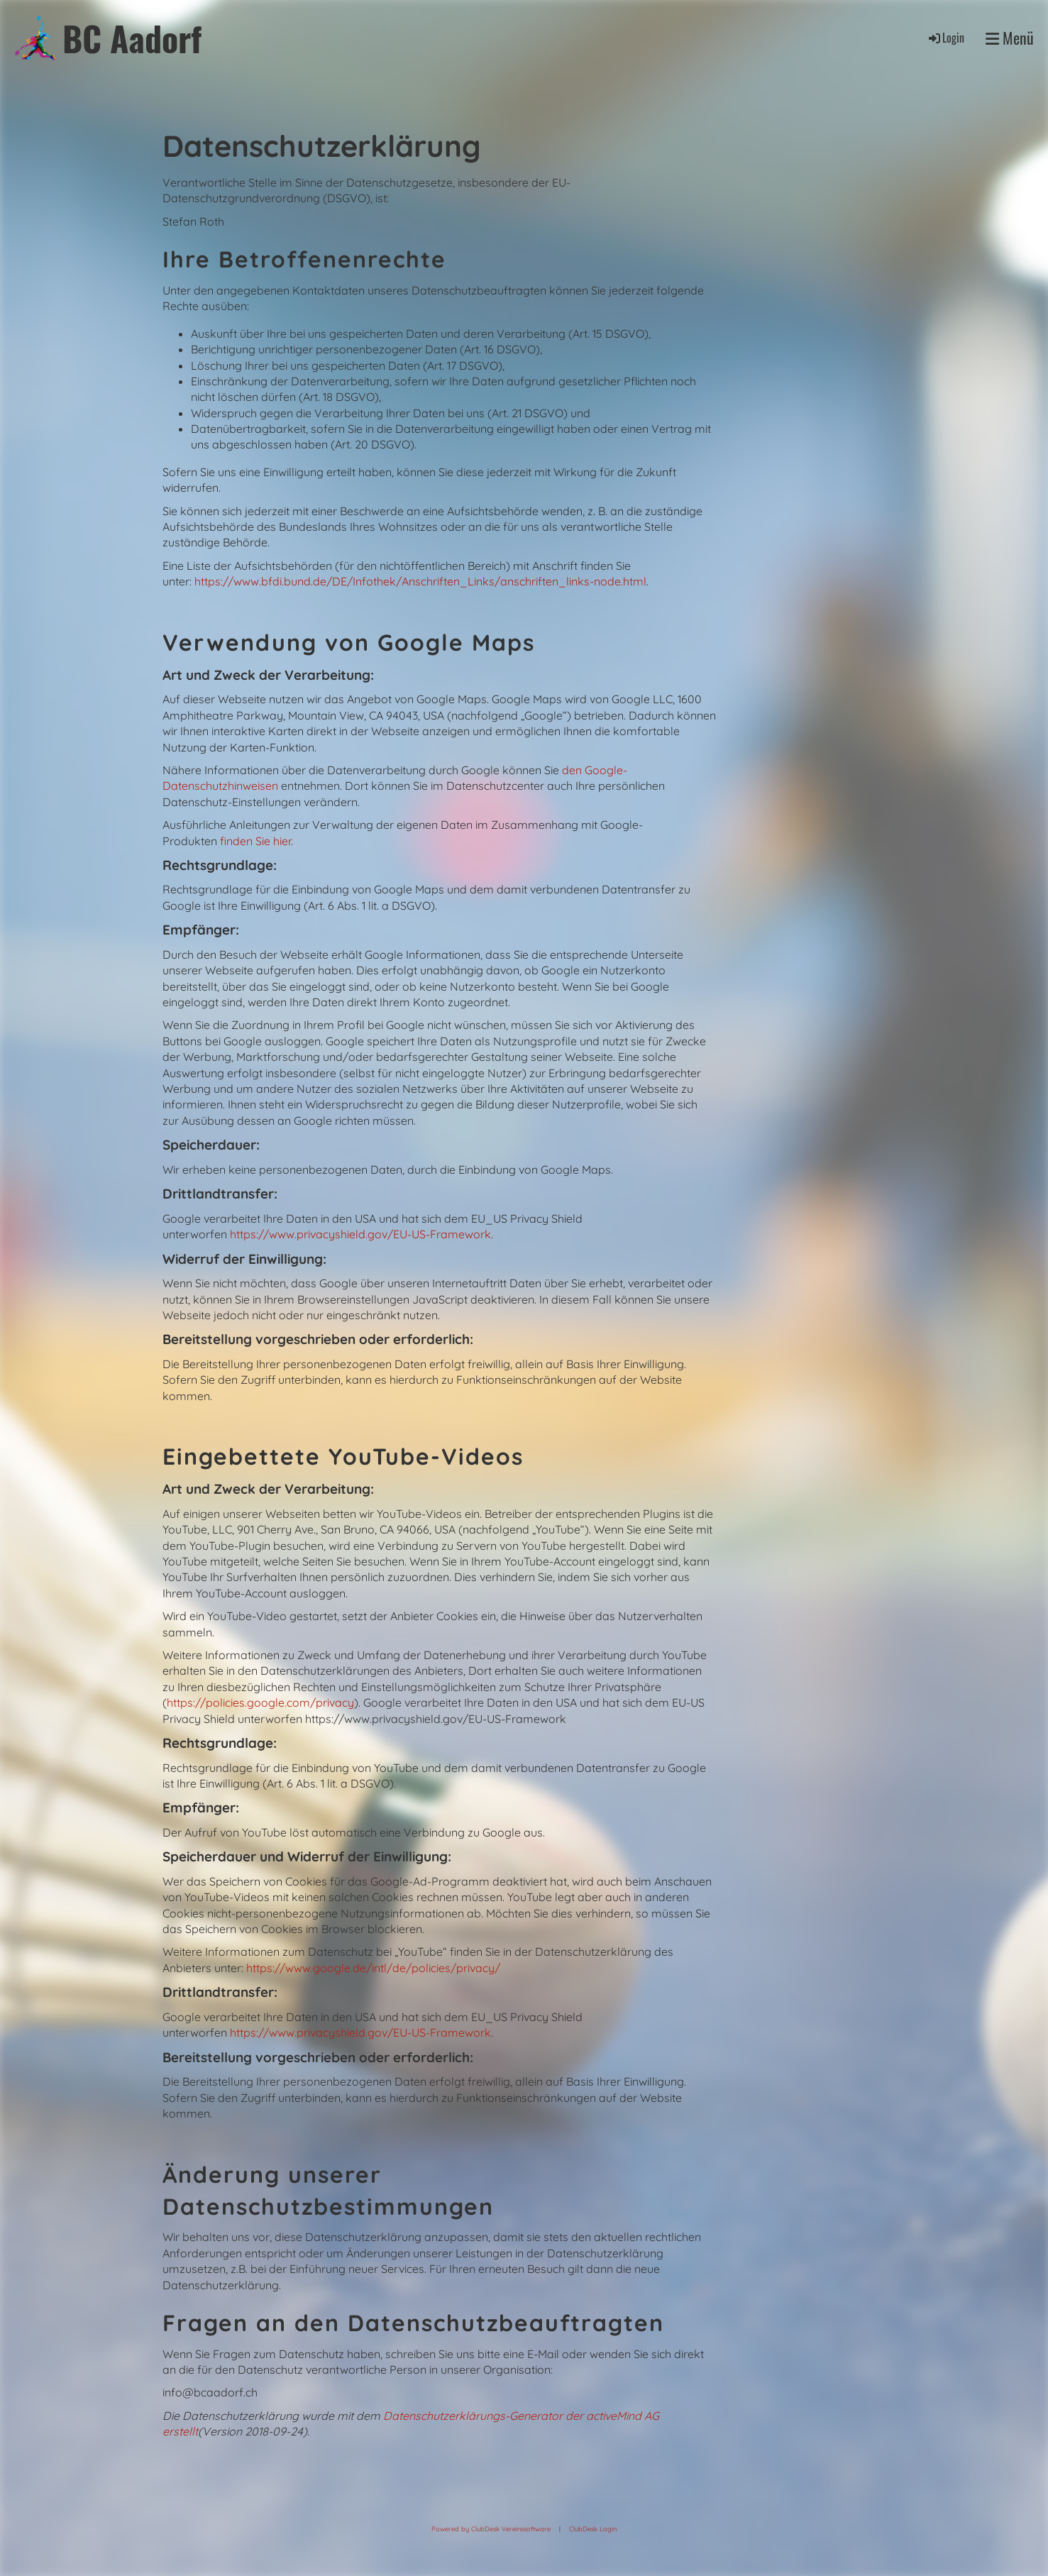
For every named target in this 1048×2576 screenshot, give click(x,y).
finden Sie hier (254, 841)
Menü (1010, 38)
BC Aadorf (132, 38)
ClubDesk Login (593, 2529)
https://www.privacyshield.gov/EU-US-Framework (360, 1234)
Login (945, 37)
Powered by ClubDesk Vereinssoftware (491, 2529)
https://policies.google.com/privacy (260, 1702)
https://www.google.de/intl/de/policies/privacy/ (373, 1968)
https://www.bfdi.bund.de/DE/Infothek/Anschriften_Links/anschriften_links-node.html (420, 581)
